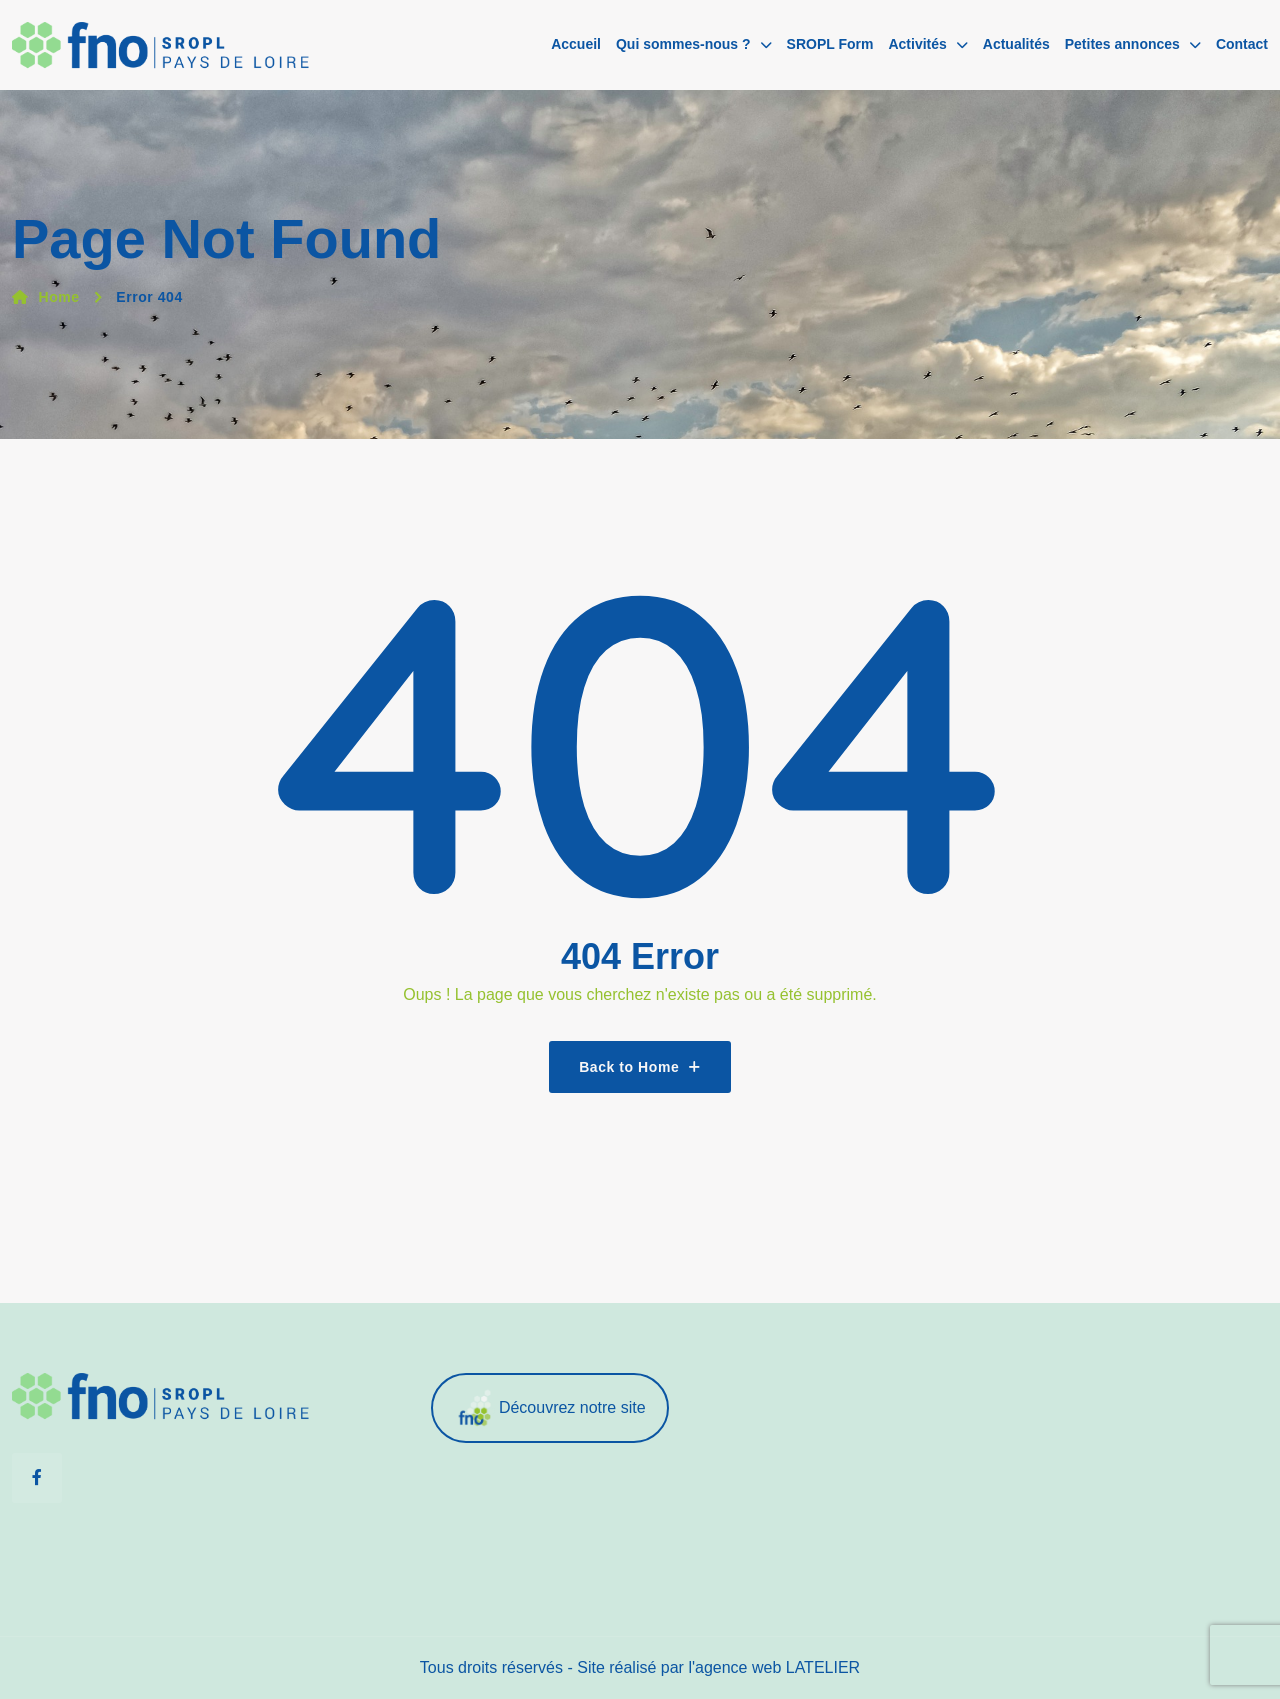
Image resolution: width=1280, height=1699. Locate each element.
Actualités (1016, 44)
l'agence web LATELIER (774, 1667)
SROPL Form (830, 44)
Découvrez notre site (550, 1408)
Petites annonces (1122, 44)
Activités (917, 44)
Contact (1242, 44)
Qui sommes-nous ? (683, 44)
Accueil (576, 44)
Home (46, 297)
